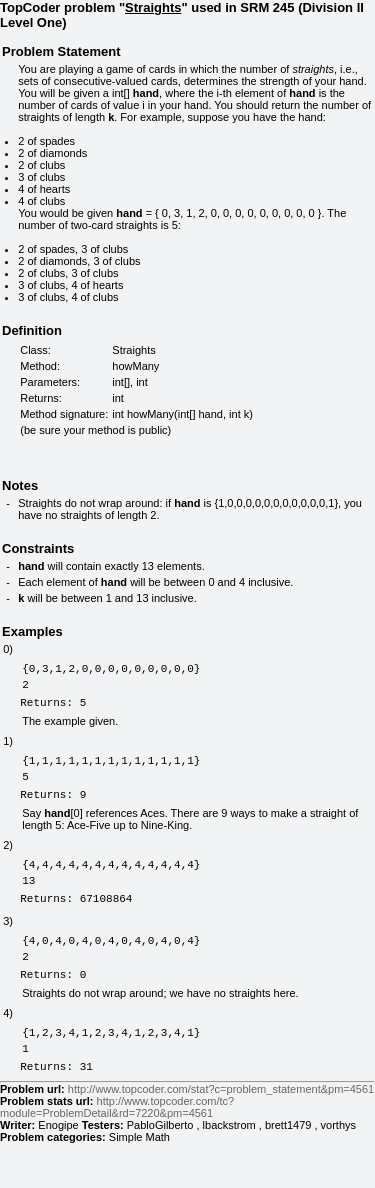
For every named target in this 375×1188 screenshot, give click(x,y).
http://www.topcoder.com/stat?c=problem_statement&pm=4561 (221, 1134)
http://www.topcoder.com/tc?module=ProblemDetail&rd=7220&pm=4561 (117, 1152)
